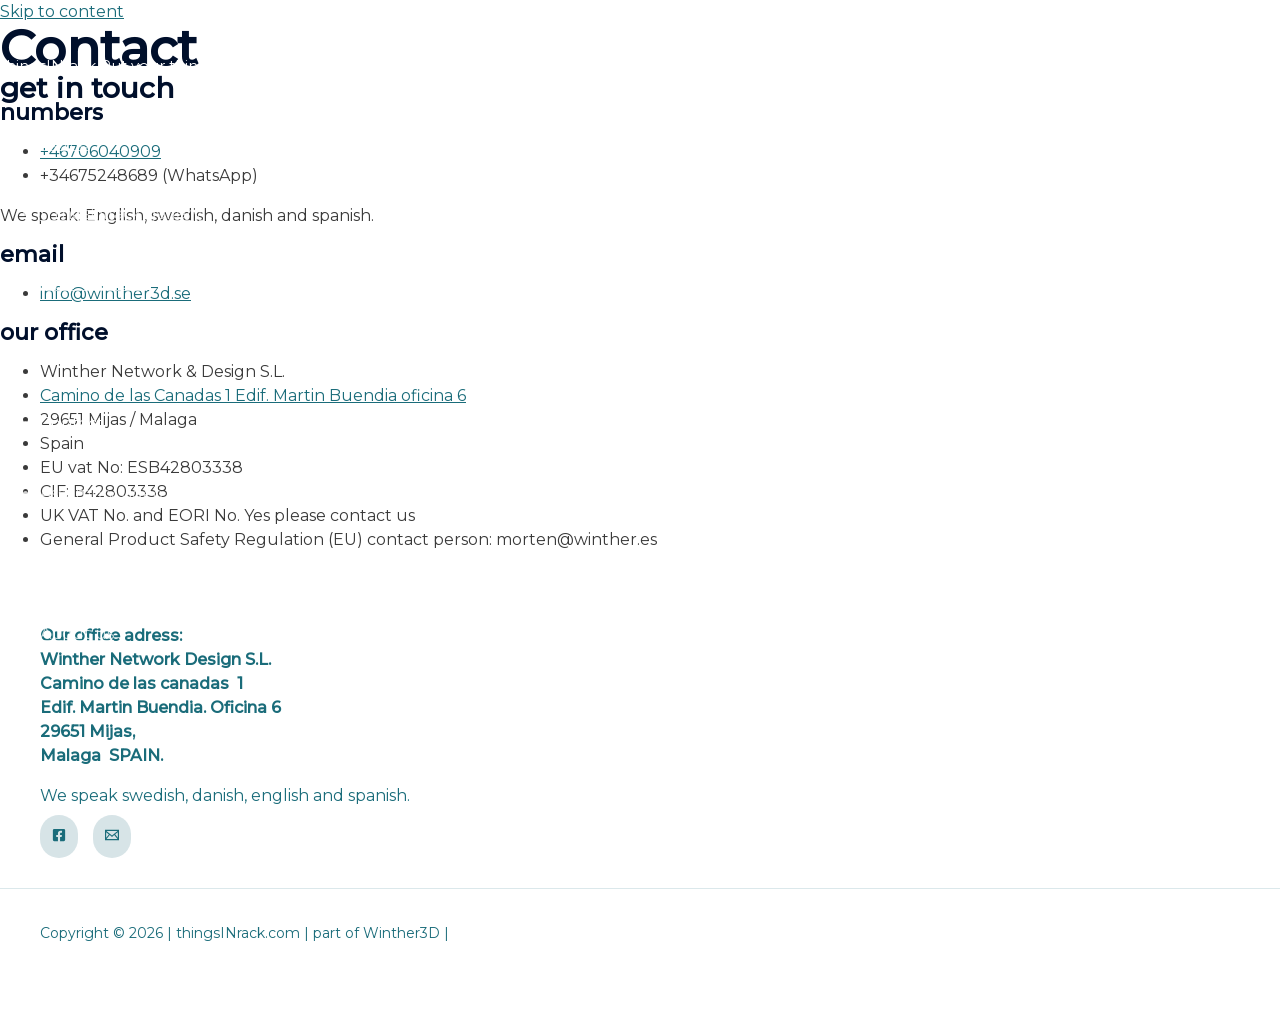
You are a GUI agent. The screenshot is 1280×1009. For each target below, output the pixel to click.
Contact (72, 423)
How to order (93, 283)
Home (64, 143)
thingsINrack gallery (121, 213)
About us (77, 633)
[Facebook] (59, 836)
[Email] (112, 836)
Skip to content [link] (62, 11)
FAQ (57, 353)
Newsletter (85, 563)
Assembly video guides (130, 493)
